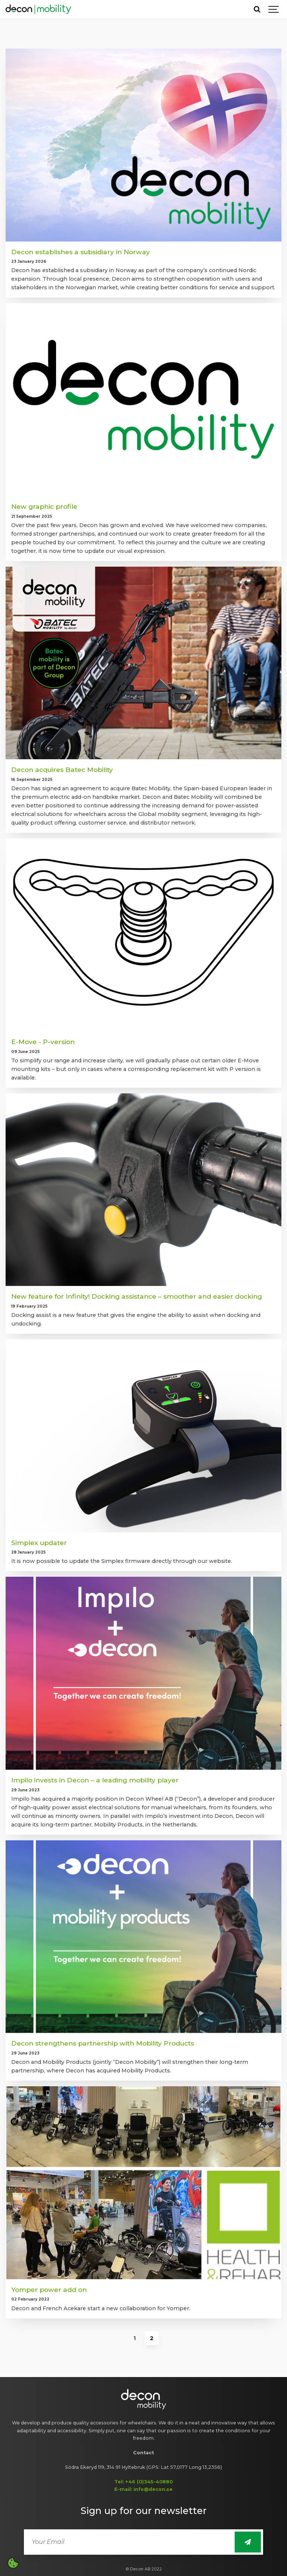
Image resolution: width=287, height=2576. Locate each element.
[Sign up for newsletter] (248, 2542)
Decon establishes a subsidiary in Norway (80, 252)
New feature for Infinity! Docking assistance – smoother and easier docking (136, 1296)
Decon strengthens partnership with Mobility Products (102, 2043)
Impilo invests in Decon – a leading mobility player (95, 1780)
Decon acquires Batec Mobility (62, 769)
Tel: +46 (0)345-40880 (143, 2482)
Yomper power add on (49, 2289)
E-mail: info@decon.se (143, 2489)
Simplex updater (39, 1542)
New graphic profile (44, 506)
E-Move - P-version (43, 1042)
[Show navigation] (273, 9)
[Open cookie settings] (13, 2563)
